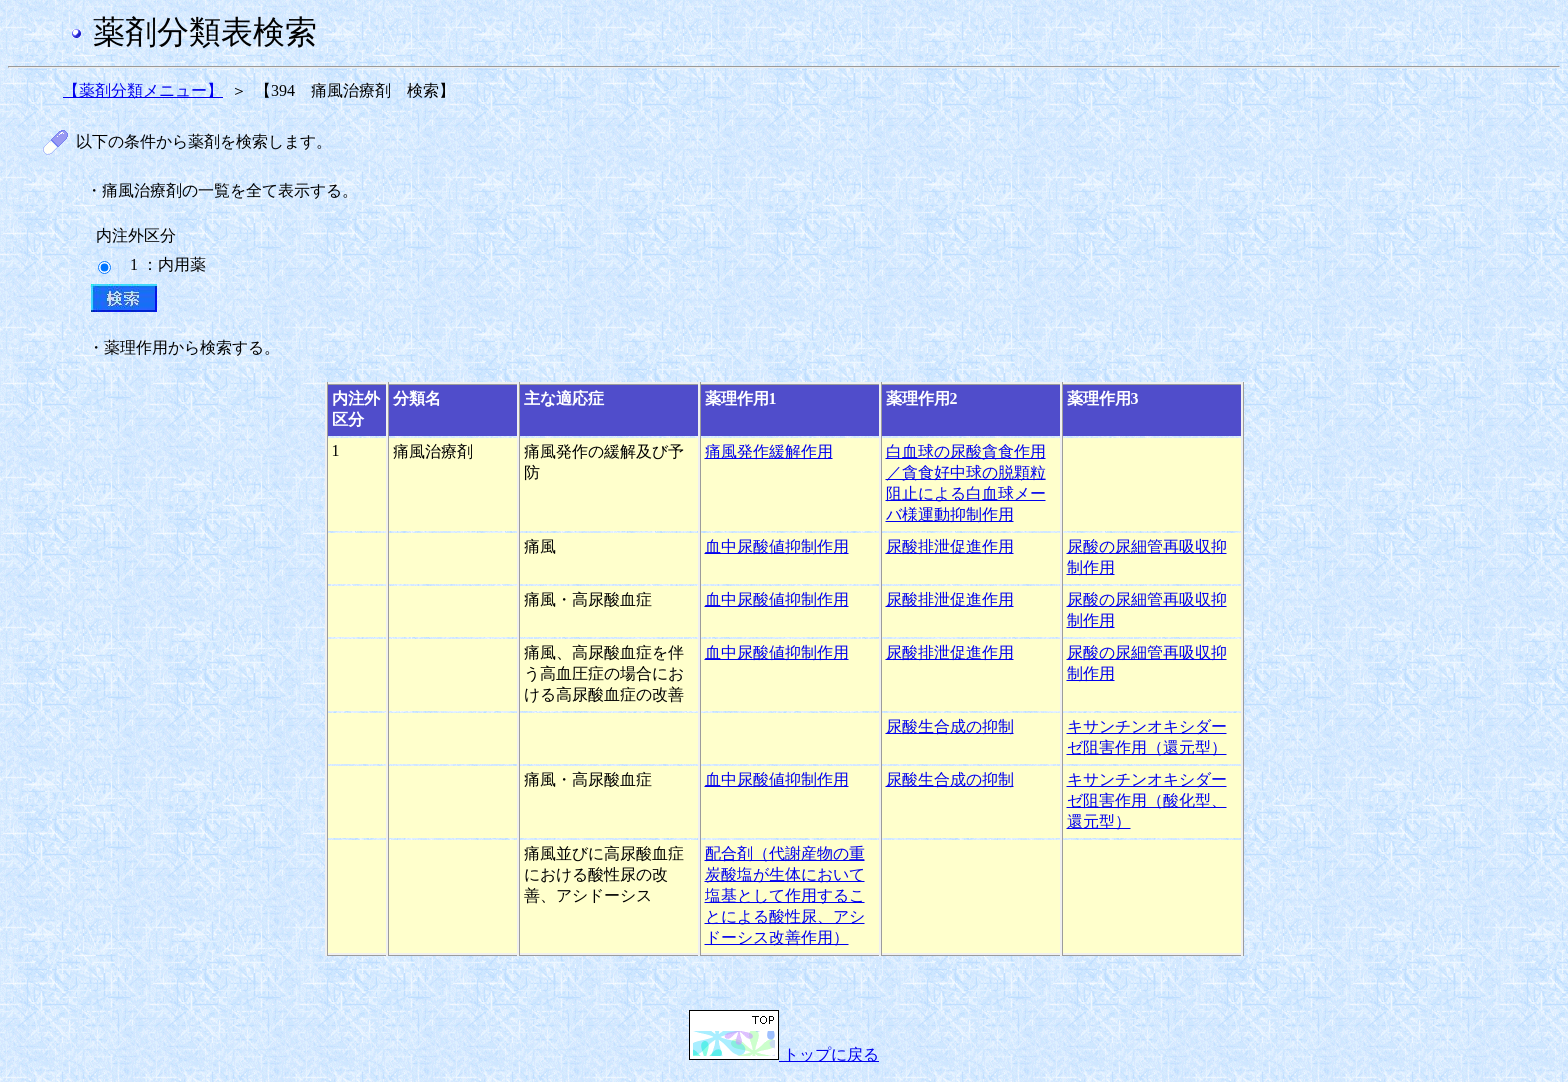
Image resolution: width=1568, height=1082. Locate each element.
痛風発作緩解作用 (769, 451)
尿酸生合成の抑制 (950, 726)
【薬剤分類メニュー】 (143, 90)
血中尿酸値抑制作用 (777, 546)
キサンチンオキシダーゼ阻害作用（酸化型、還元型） (1147, 800)
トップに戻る (784, 1054)
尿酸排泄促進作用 (950, 546)
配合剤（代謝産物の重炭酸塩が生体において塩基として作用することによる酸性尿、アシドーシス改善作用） (785, 895)
